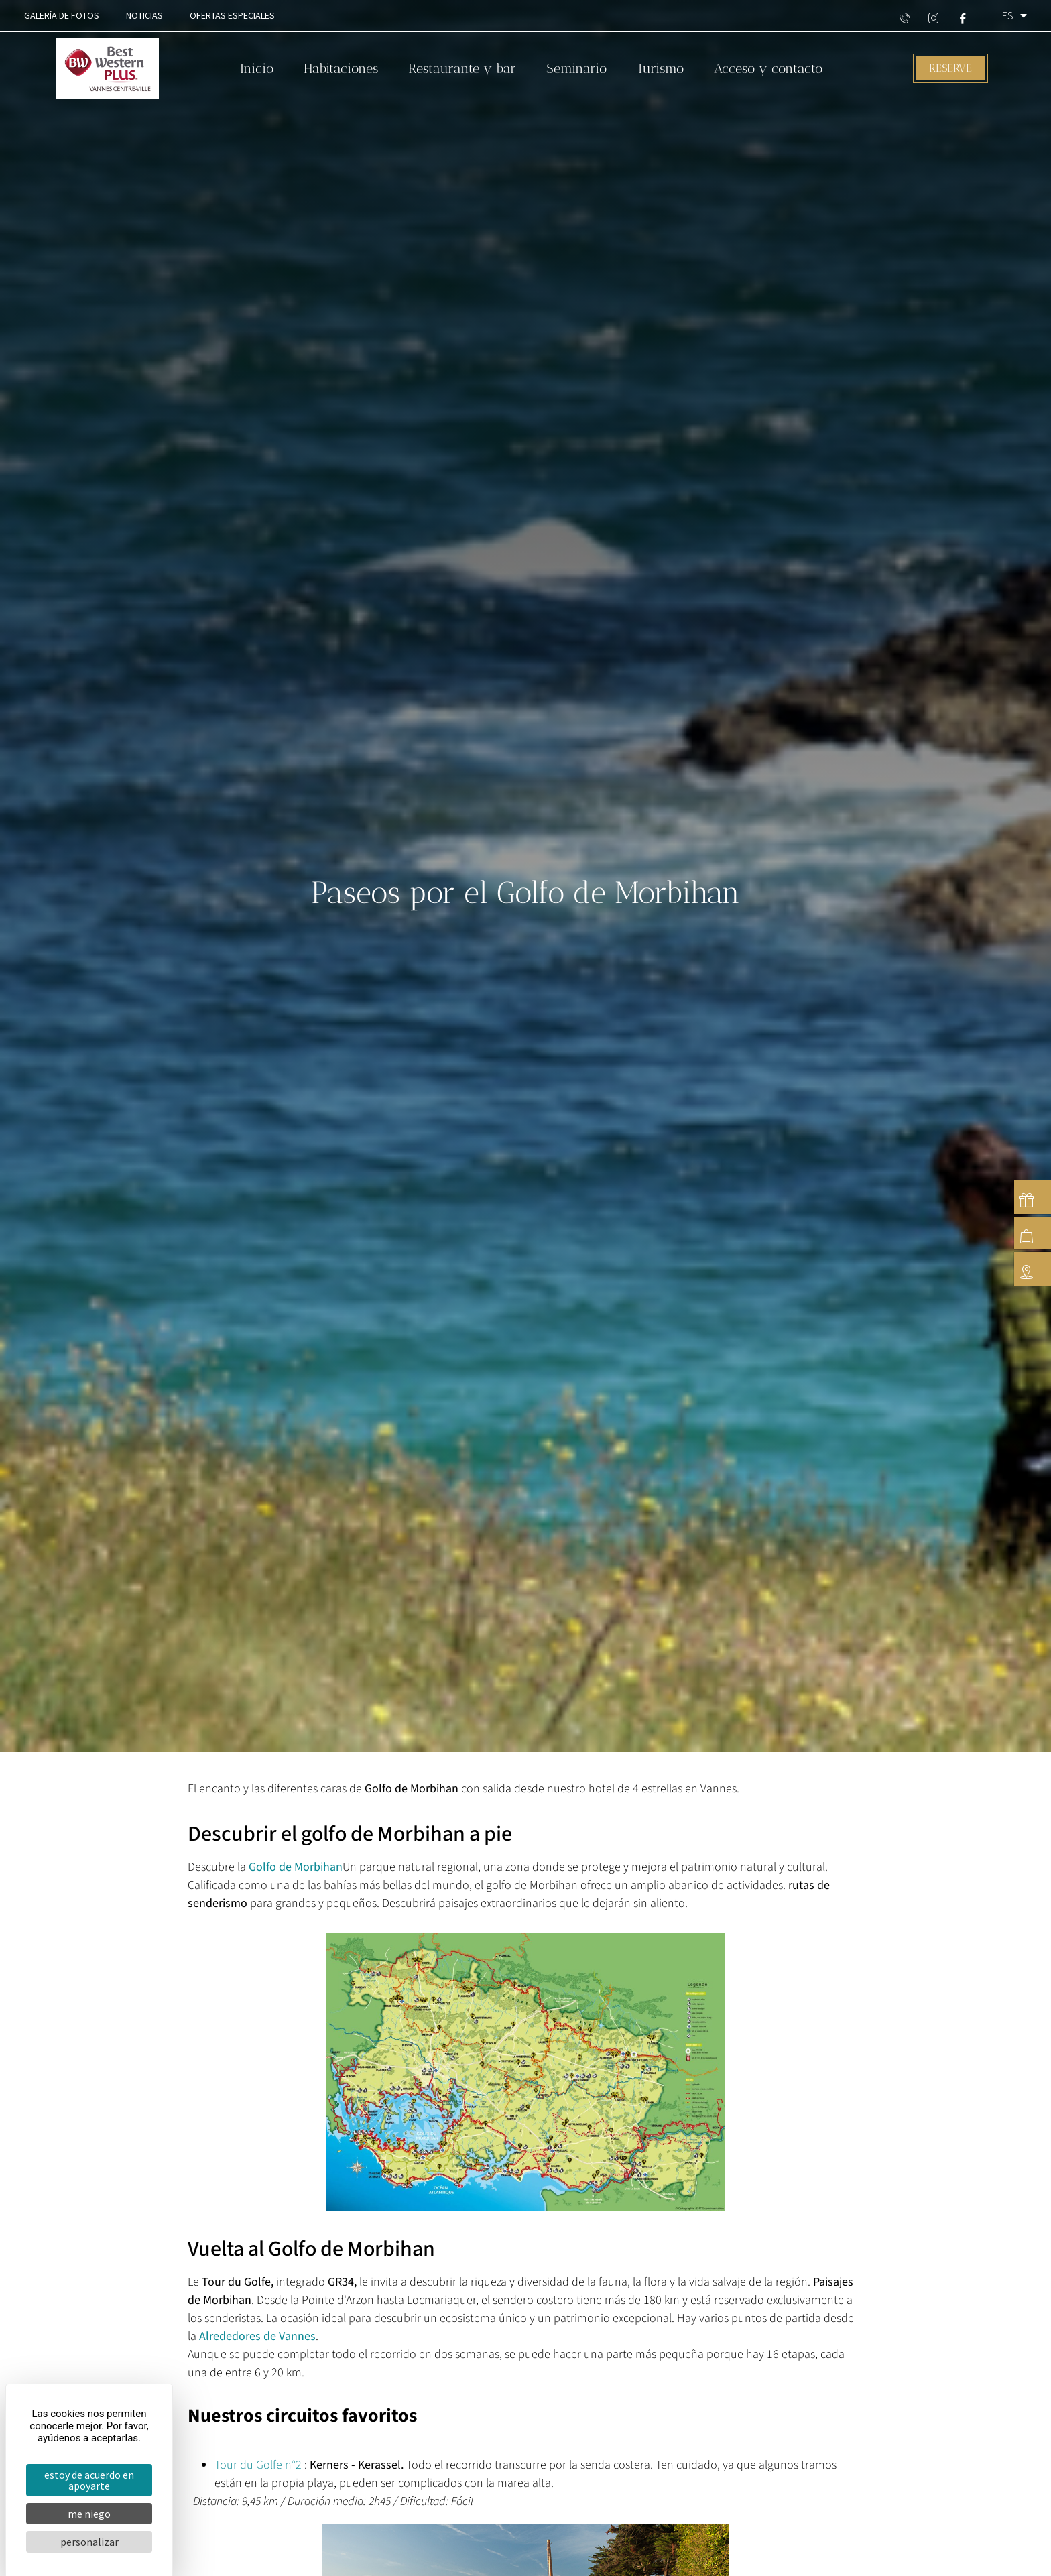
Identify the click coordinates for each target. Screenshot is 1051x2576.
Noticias (144, 15)
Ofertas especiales (232, 15)
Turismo (660, 68)
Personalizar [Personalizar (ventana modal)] (89, 2542)
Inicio (256, 68)
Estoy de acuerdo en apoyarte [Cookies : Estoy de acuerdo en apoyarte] (89, 2480)
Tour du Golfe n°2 (258, 2465)
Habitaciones (341, 68)
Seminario (576, 68)
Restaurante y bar (462, 68)
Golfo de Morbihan (296, 1867)
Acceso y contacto (768, 68)
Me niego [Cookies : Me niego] (89, 2513)
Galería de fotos (61, 15)
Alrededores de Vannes (257, 2336)
